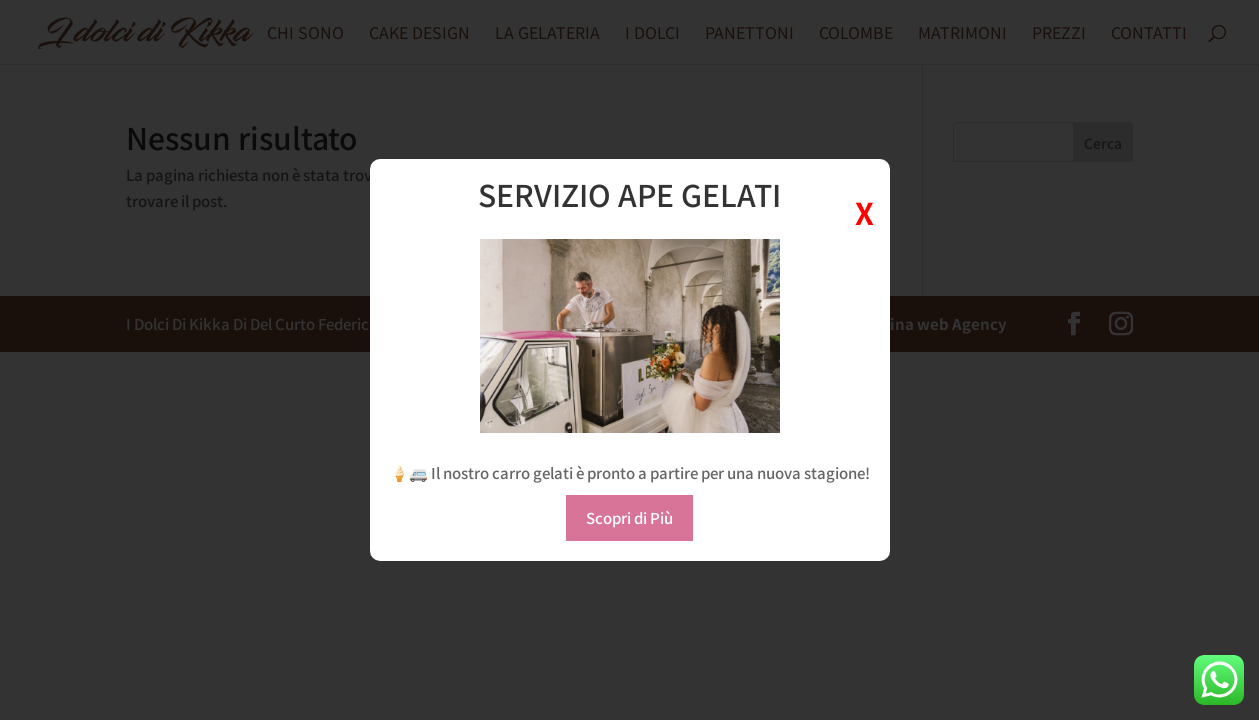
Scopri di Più (629, 517)
